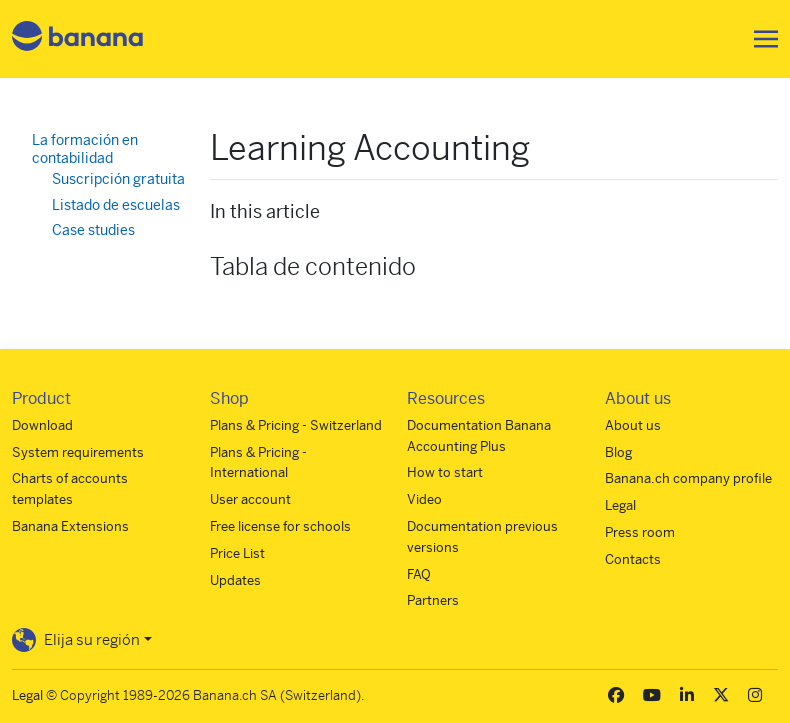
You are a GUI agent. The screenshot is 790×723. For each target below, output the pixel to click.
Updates (235, 580)
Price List (237, 553)
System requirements (78, 452)
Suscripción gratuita (118, 179)
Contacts (633, 559)
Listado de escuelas (116, 205)
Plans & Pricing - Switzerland (296, 425)
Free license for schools (280, 526)
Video (424, 499)
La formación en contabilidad (85, 149)
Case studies (93, 230)
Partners (433, 600)
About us (633, 425)
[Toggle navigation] (760, 39)
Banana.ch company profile (688, 478)
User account (250, 499)
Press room (640, 532)
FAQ (419, 574)
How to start (445, 472)
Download (42, 425)
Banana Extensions (70, 526)
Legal (620, 505)
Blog (618, 452)
